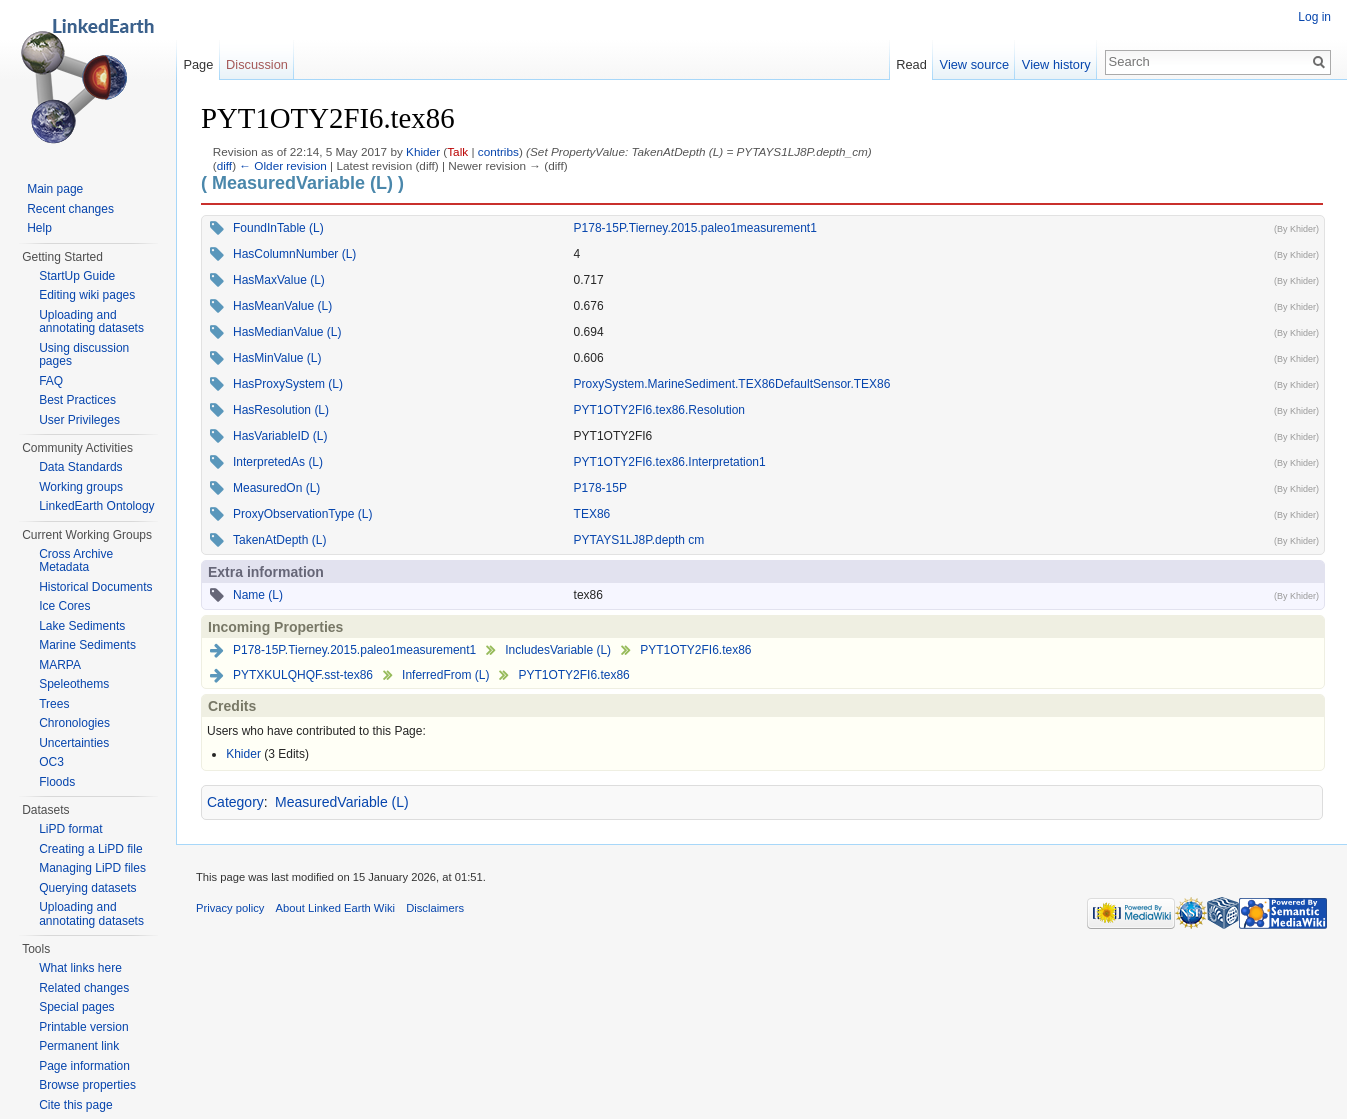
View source (974, 64)
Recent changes (70, 209)
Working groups (81, 487)
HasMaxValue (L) (279, 280)
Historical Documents (95, 587)
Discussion (257, 64)
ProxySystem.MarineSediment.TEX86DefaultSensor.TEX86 (732, 384)
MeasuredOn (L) (276, 488)
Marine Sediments (87, 645)
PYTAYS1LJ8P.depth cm (639, 540)
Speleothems (74, 684)
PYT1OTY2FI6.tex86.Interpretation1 (670, 462)
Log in (1314, 17)
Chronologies (74, 723)
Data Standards (80, 467)
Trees (54, 704)
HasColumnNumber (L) (294, 254)
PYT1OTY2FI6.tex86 (695, 650)
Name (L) (258, 595)
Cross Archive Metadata (76, 561)
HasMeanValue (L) (282, 306)
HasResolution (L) (281, 410)
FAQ (51, 381)
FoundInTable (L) (278, 228)
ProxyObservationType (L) (302, 514)
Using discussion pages (84, 355)
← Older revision (283, 165)
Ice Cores (64, 606)
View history (1056, 64)
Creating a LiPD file (90, 849)
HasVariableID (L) (280, 436)
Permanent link (79, 1046)
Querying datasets (87, 888)
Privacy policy (230, 908)
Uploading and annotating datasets (91, 322)
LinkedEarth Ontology (96, 506)
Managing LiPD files (92, 868)
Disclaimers (435, 908)
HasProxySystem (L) (288, 384)
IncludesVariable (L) (558, 650)
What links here (80, 968)
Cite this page (75, 1105)
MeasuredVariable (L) (342, 802)
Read (911, 64)
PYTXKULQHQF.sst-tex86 (303, 675)
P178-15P (600, 488)
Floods (57, 782)
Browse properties (87, 1085)
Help (39, 228)
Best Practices (77, 400)
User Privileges (79, 420)
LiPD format (70, 829)
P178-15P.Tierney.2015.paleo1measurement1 (695, 228)
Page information (84, 1066)
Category (235, 802)
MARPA (60, 665)
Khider (423, 151)
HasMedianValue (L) (287, 332)
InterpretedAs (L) (278, 462)
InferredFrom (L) (445, 675)
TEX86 (592, 514)
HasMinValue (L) (277, 358)
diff (224, 165)
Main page (55, 189)
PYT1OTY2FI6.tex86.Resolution (659, 410)
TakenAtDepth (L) (279, 540)
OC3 (51, 762)
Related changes (84, 988)
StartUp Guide (77, 276)
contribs (498, 151)
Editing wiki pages (87, 295)
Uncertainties (74, 743)
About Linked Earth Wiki (335, 908)
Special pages (76, 1007)
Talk (457, 151)
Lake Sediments (82, 626)
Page (198, 64)
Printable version (83, 1027)
